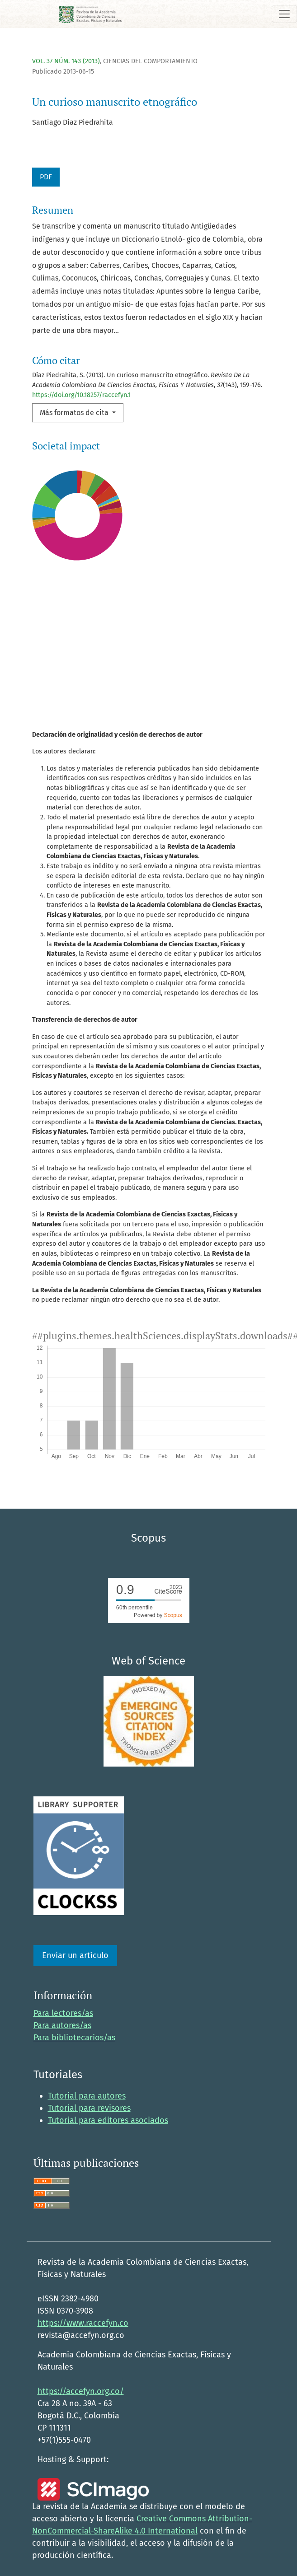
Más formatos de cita (75, 412)
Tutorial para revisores (89, 2108)
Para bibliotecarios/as (74, 2038)
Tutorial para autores (87, 2096)
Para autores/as (62, 2025)
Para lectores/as (63, 2013)
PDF (46, 177)
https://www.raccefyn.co (83, 2323)
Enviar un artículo (75, 1955)
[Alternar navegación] (284, 14)
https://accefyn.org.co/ (81, 2391)
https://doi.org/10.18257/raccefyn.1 (81, 395)
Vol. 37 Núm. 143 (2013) (66, 61)
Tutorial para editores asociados (108, 2120)
